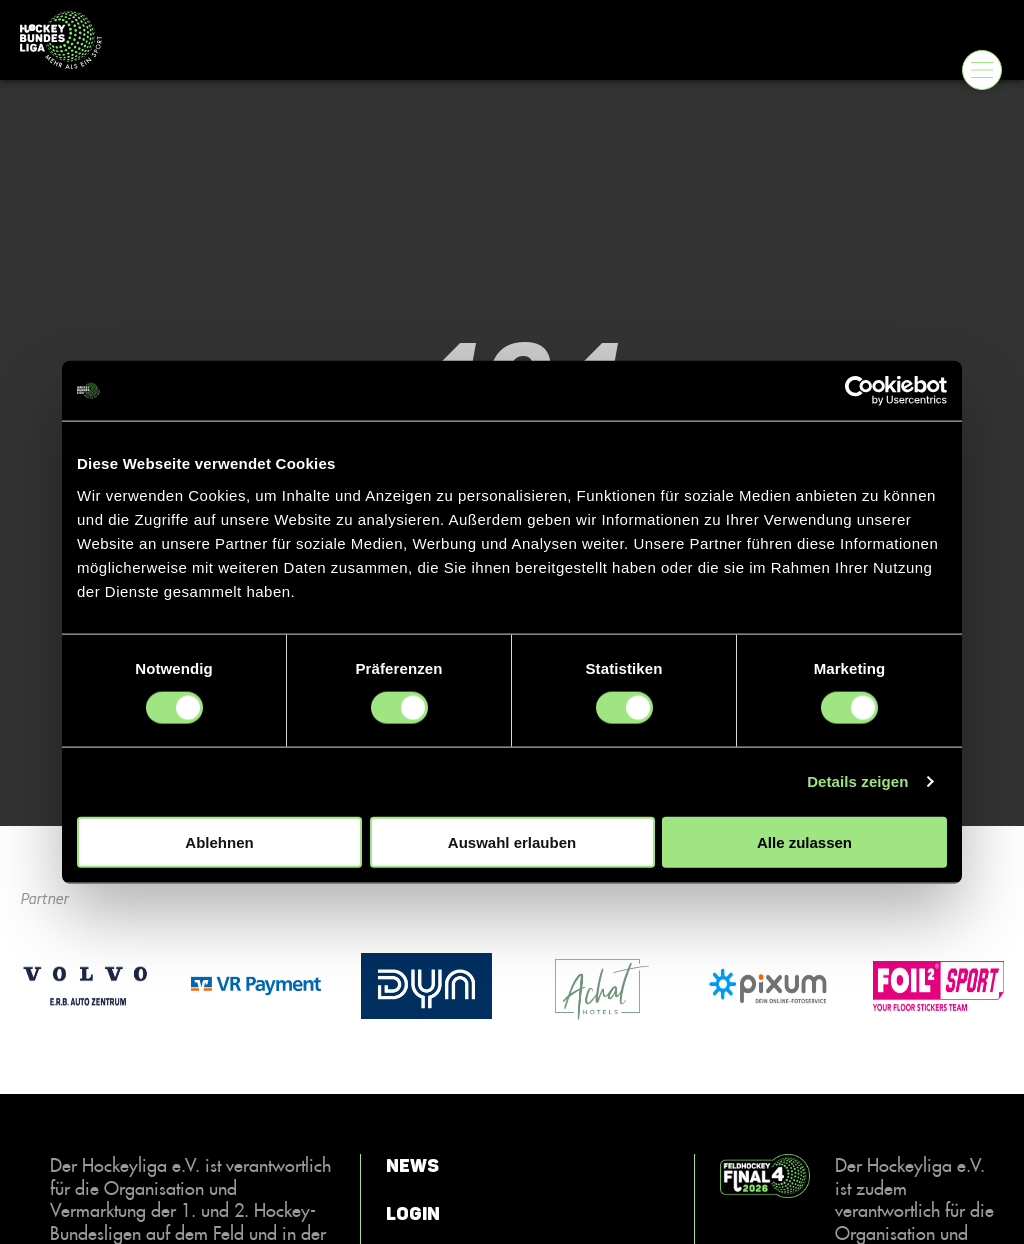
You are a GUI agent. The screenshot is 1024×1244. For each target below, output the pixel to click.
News (412, 1166)
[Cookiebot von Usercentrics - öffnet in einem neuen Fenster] (859, 391)
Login (413, 1214)
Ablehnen (219, 841)
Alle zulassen (804, 841)
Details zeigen (857, 781)
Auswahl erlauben (512, 841)
